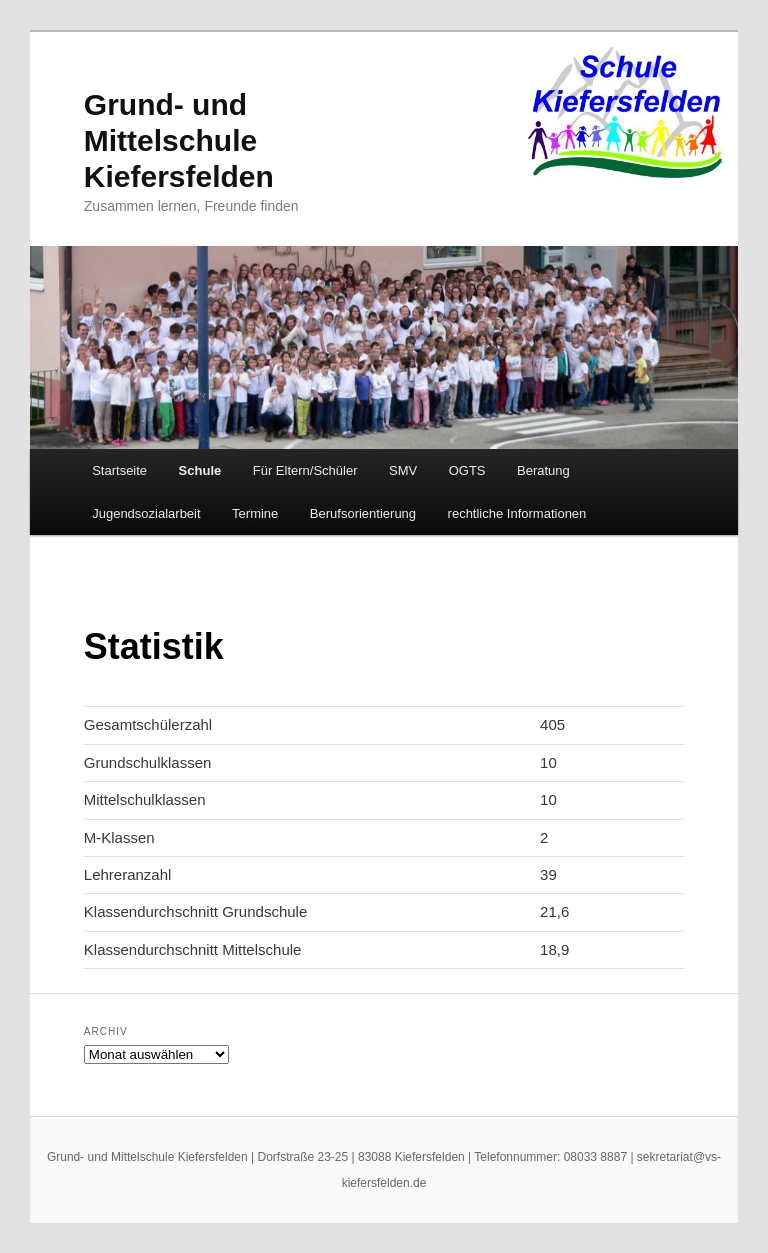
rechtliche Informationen (517, 513)
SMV (403, 470)
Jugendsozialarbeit (146, 513)
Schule (200, 470)
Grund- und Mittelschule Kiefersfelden (179, 140)
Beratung (543, 470)
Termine (255, 513)
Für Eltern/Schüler (305, 470)
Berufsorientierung (363, 513)
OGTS (467, 470)
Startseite (119, 470)
